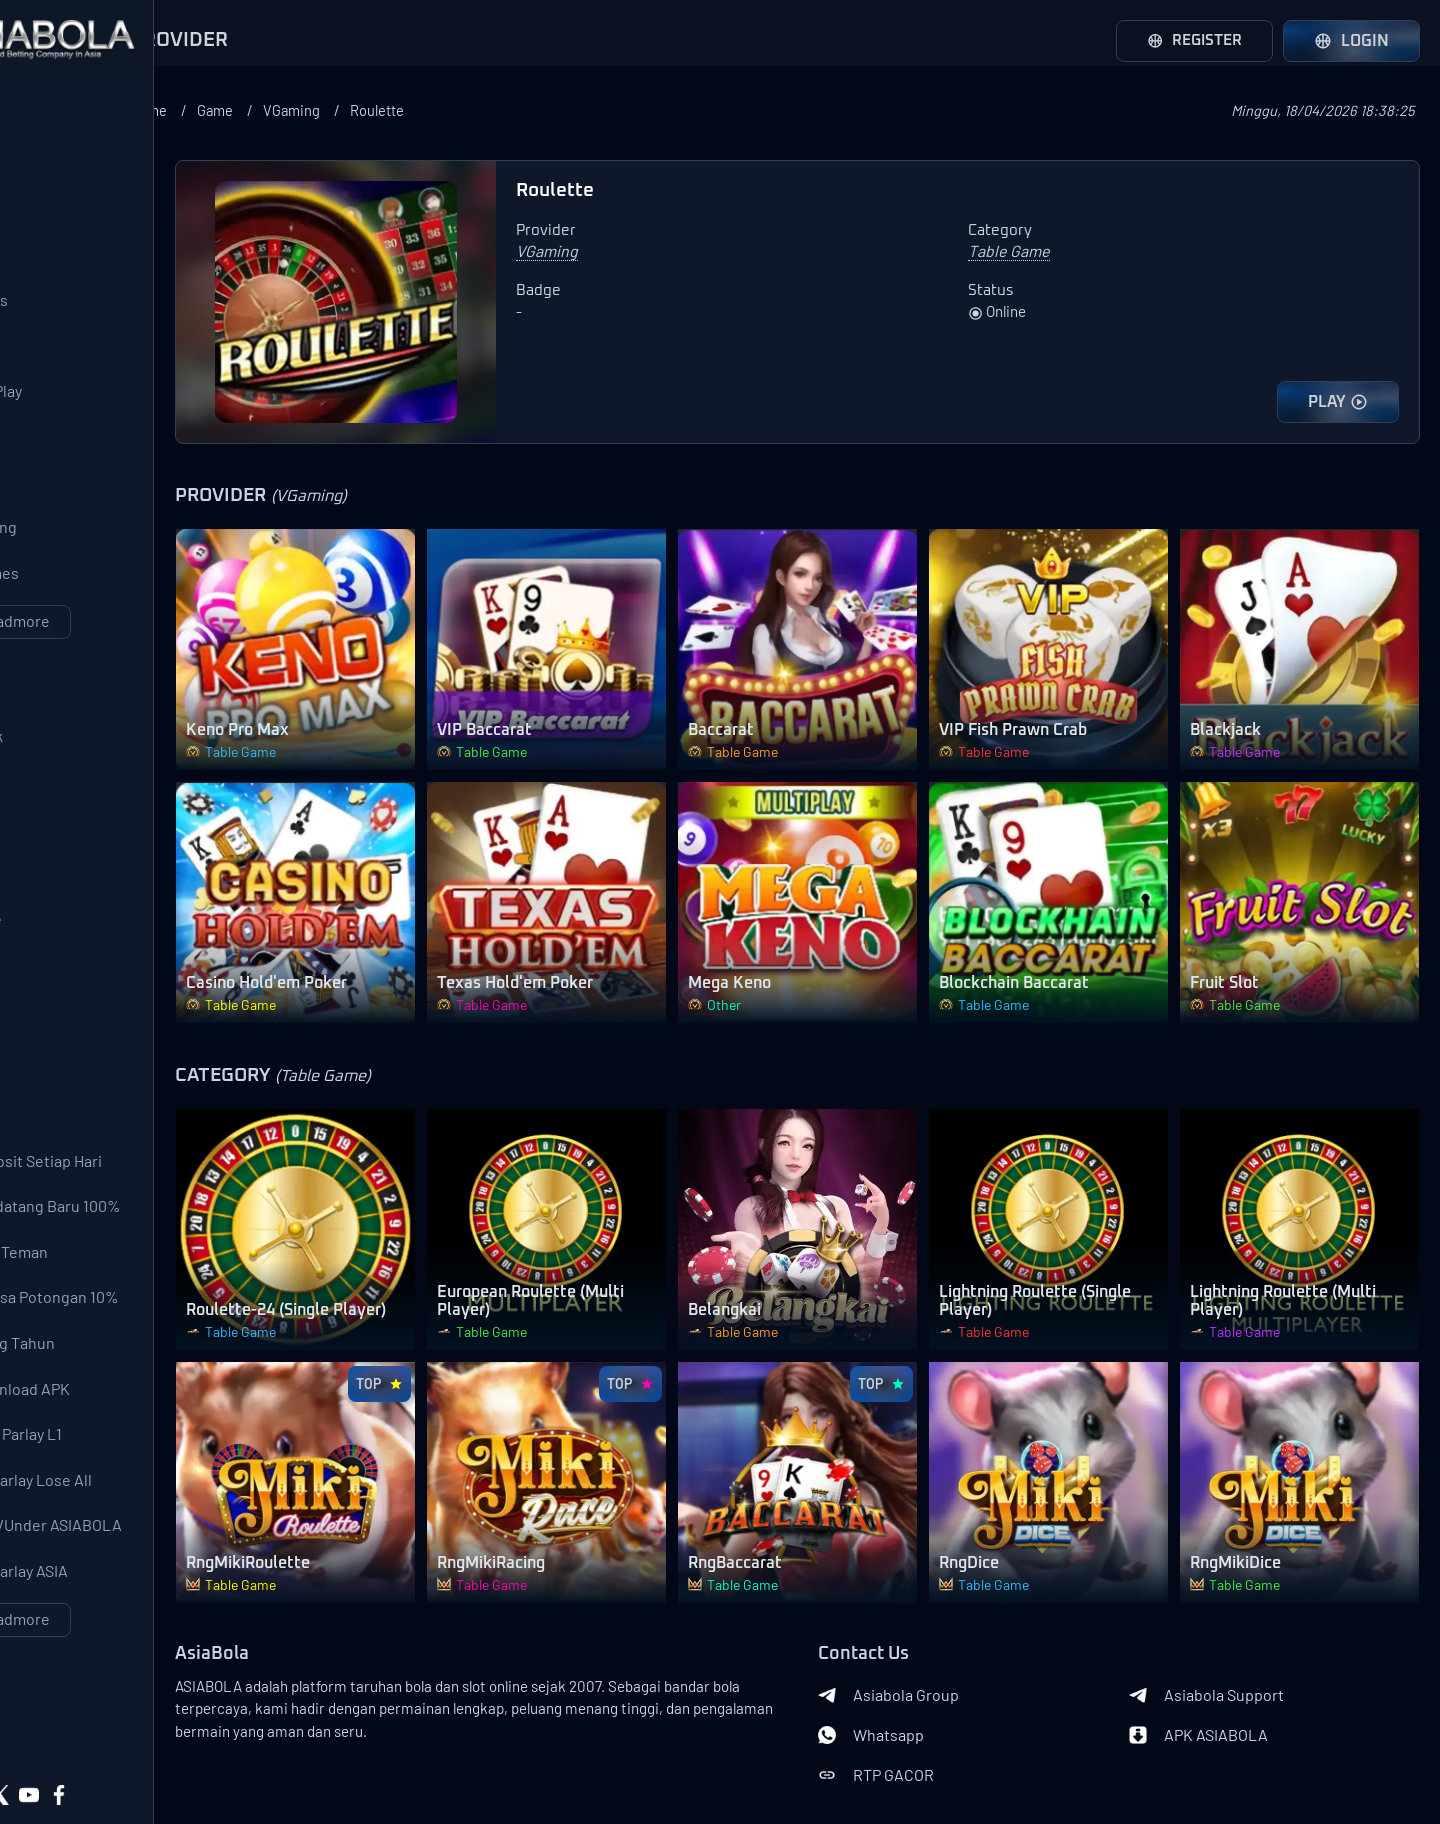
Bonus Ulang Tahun (92, 1443)
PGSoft (49, 465)
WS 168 (49, 365)
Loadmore (140, 665)
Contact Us (130, 1732)
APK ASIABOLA (1229, 1634)
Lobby (46, 1133)
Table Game (66, 983)
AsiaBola (337, 1554)
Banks (326, 1744)
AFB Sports (64, 265)
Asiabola (184, 1764)
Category (50, 726)
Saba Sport (63, 215)
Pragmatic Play (76, 415)
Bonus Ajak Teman (89, 1343)
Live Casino (65, 833)
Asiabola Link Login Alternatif (139, 1796)
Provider (47, 108)
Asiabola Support (1237, 1594)
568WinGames (74, 615)
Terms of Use (209, 1732)
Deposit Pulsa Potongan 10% (124, 1393)
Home (346, 109)
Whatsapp (933, 1634)
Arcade (50, 933)
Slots (43, 883)
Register (1191, 41)
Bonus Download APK (100, 1493)
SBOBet (52, 165)
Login (1351, 41)
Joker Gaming (73, 565)
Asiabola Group (950, 1594)
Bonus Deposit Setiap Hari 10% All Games (116, 1243)
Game (417, 109)
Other (45, 1083)
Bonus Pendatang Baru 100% (125, 1293)
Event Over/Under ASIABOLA (126, 1643)
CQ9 (38, 515)
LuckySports (69, 315)
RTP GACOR (938, 1674)
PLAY (1338, 402)
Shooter (53, 1033)
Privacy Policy (108, 1764)
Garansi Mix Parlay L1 (96, 1543)
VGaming (498, 109)
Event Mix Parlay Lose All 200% (111, 1593)
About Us (60, 1732)
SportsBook (66, 783)
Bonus (38, 1186)
